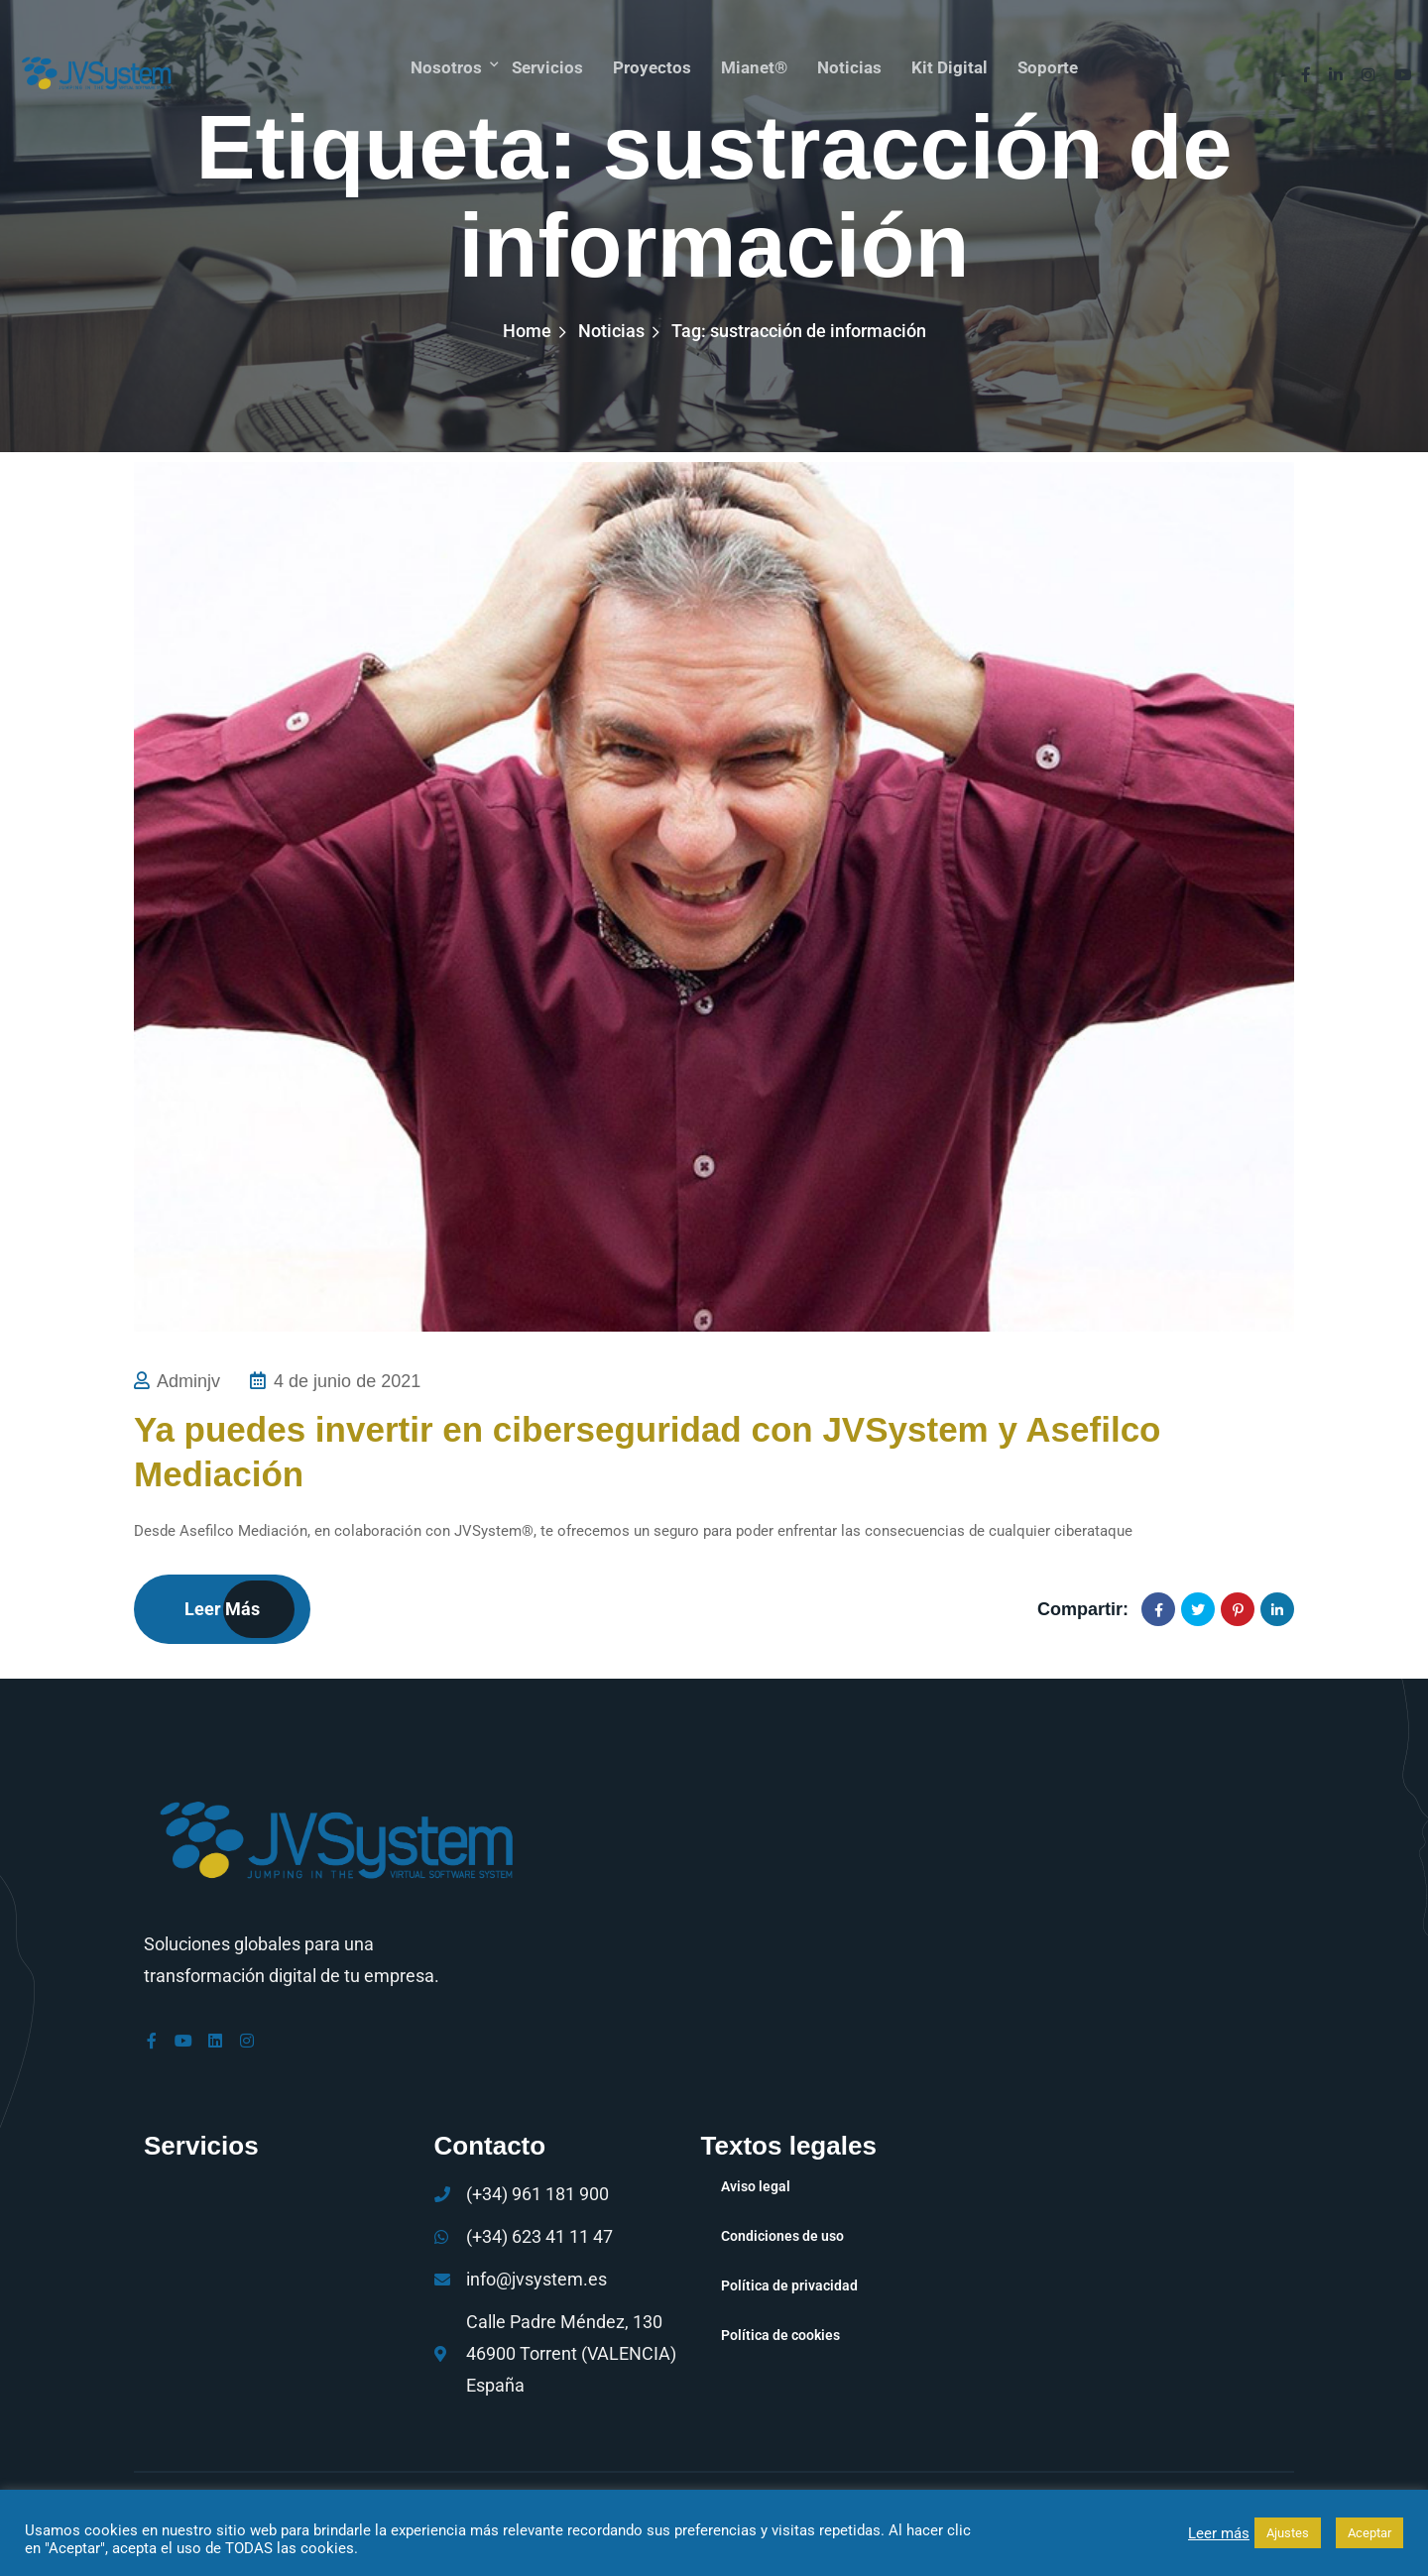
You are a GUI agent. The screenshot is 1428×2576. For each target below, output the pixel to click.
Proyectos (648, 64)
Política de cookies (780, 2334)
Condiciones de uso (782, 2235)
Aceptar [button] (1369, 2532)
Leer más (222, 1608)
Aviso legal (755, 2185)
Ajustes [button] (1287, 2532)
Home (527, 330)
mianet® (753, 64)
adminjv (188, 1381)
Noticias (851, 64)
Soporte (1053, 64)
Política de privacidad (789, 2284)
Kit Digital (953, 64)
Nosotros (439, 64)
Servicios (541, 64)
